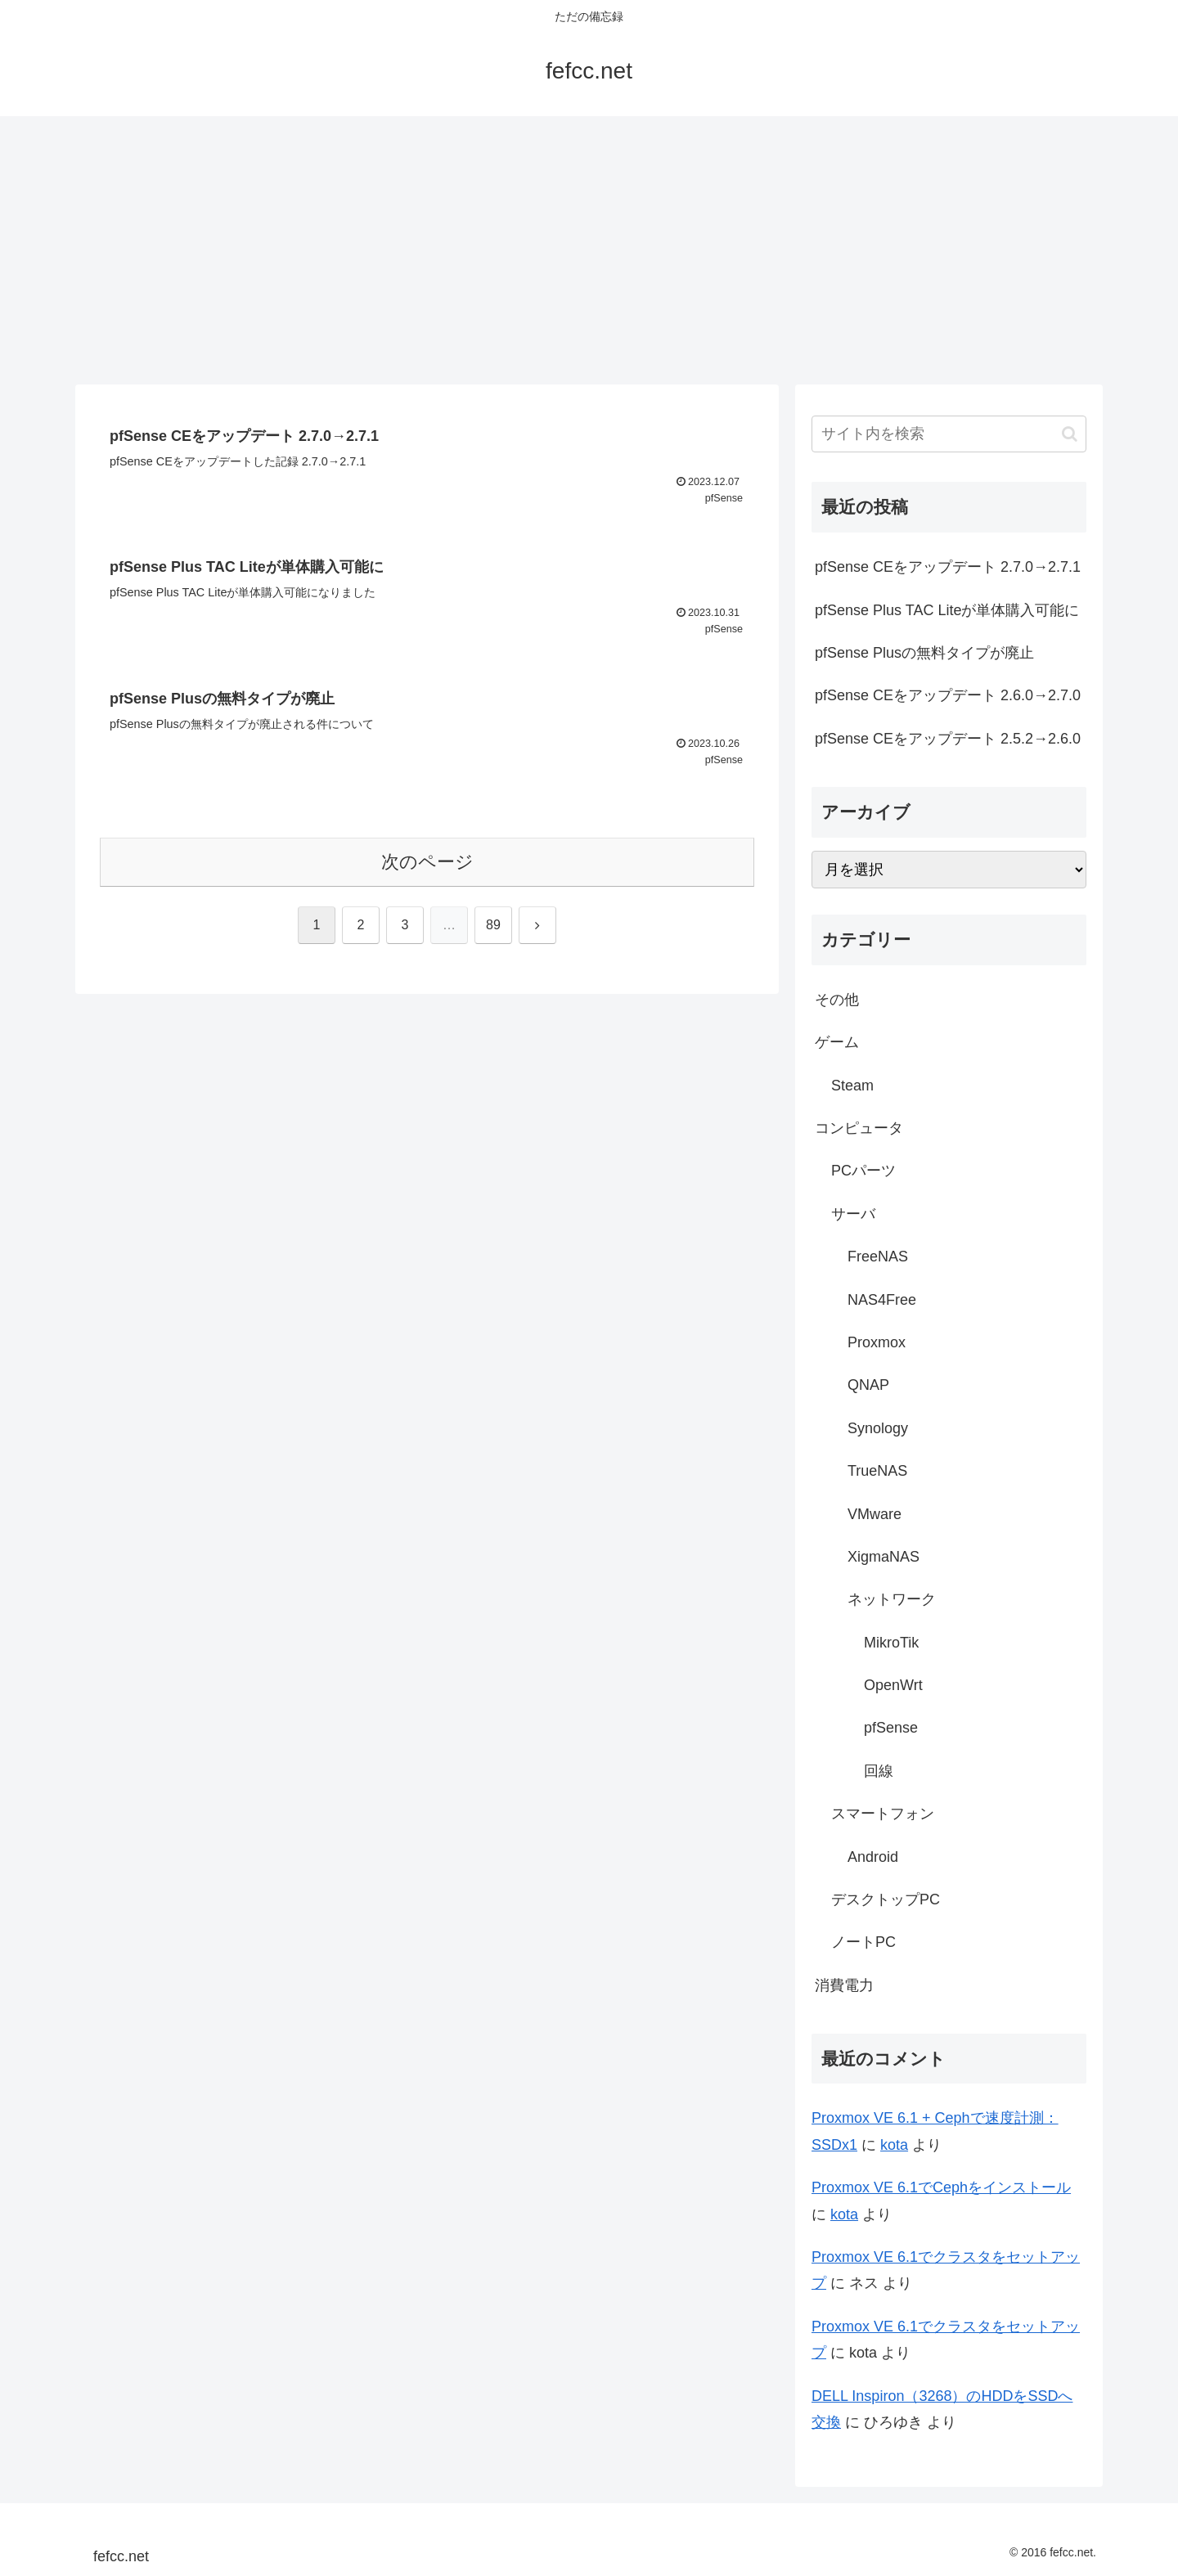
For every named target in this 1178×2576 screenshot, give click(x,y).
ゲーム (837, 1042)
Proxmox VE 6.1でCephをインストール (941, 2187)
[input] (949, 434)
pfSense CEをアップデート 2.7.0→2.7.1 (948, 567)
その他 (837, 999)
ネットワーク (892, 1599)
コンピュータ (859, 1128)
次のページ (427, 862)
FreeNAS (878, 1256)
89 (493, 925)
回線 (878, 1771)
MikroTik (891, 1642)
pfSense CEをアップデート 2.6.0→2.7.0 (948, 695)
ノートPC (863, 1942)
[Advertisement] (589, 250)
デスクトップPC (885, 1899)
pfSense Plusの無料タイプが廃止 (924, 653)
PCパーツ (863, 1170)
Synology (878, 1428)
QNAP (868, 1385)
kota (894, 2145)
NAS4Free (882, 1300)
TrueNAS (877, 1471)
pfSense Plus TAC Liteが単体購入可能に (947, 610)
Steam (852, 1085)
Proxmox (877, 1342)
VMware (874, 1514)
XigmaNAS (883, 1557)
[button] (1069, 434)
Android (873, 1857)
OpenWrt (893, 1685)
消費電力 (844, 1985)
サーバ (853, 1214)
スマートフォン (882, 1813)
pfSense (891, 1728)
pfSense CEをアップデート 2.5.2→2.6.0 (948, 739)
